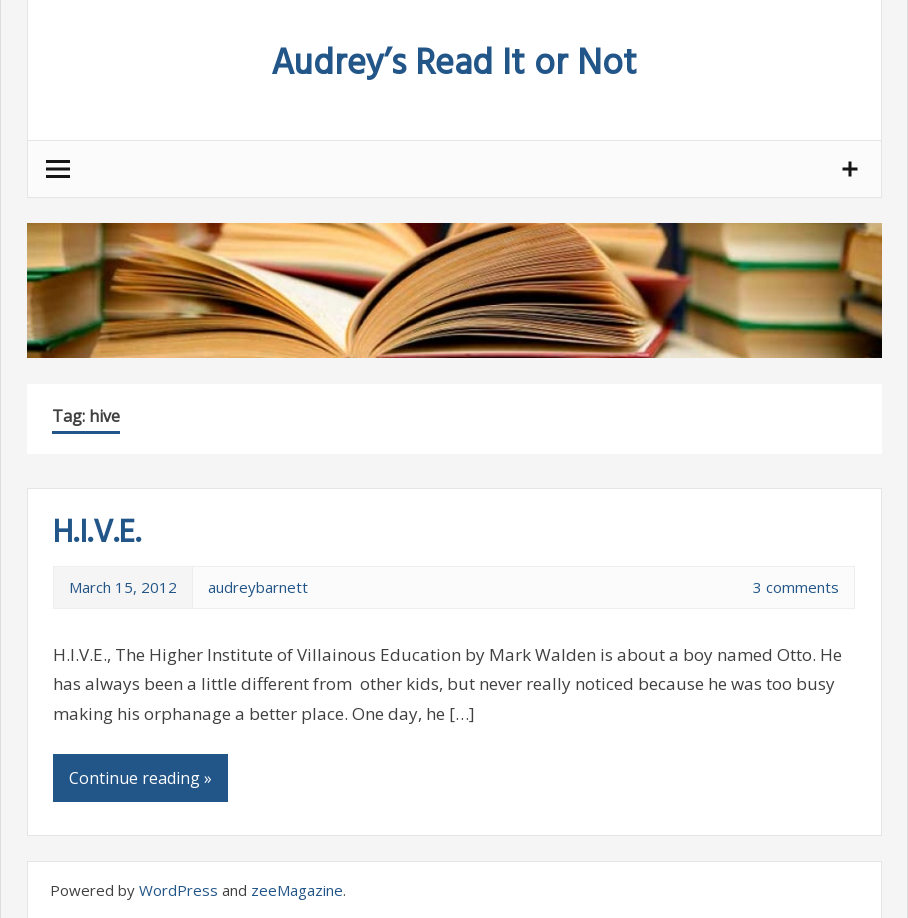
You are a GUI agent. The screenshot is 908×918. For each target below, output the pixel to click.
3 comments (796, 587)
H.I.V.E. (97, 533)
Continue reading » (140, 778)
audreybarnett (258, 587)
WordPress (178, 890)
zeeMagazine (297, 890)
